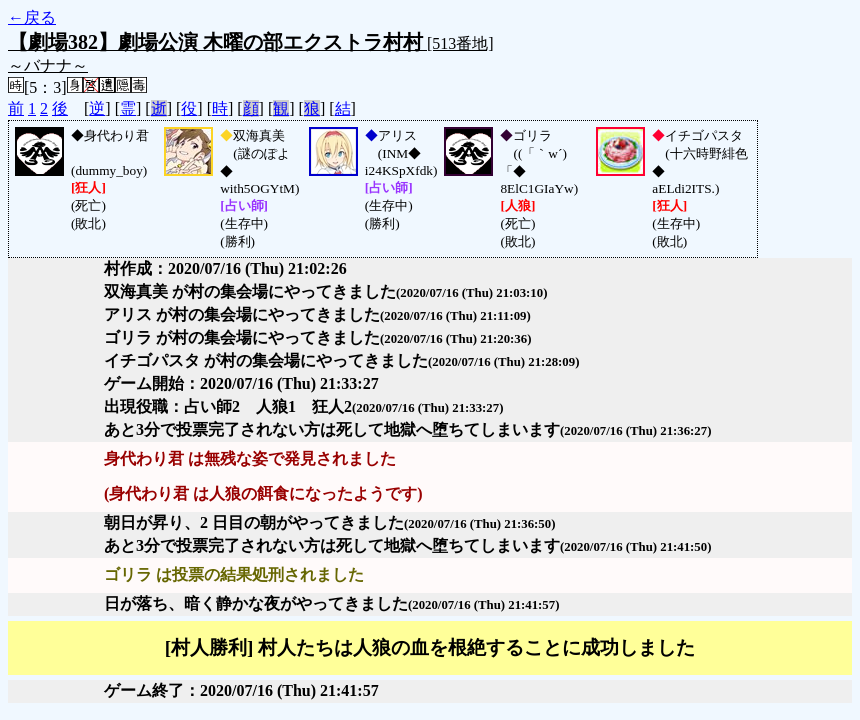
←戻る (32, 17)
